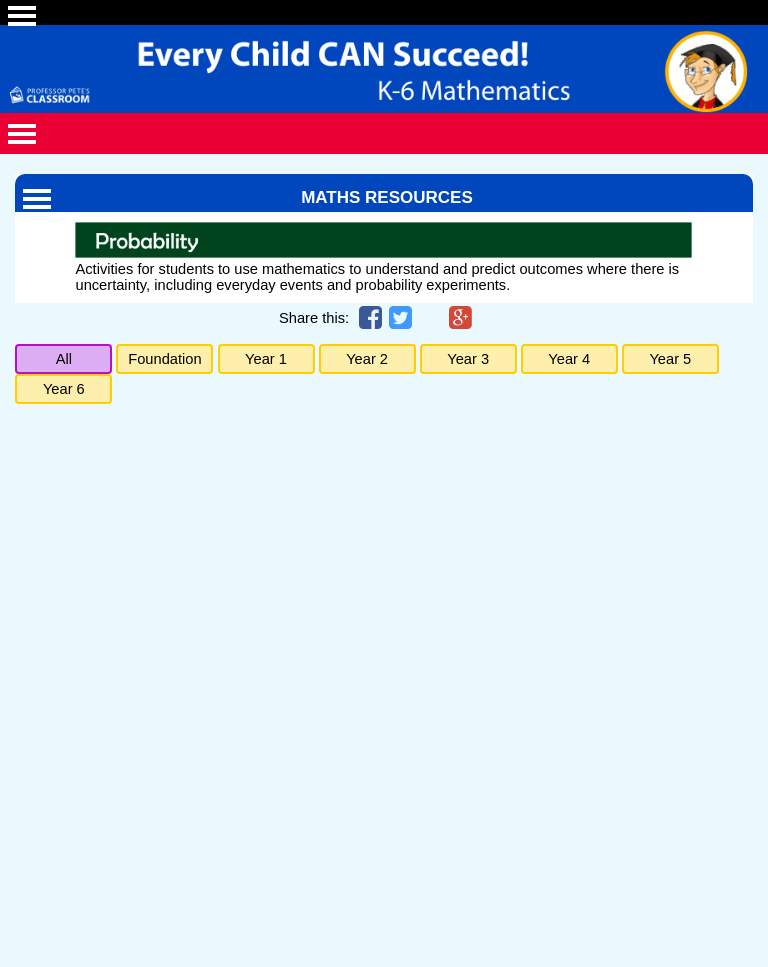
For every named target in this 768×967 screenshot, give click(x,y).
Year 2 (367, 359)
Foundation (164, 359)
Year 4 (569, 359)
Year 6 (64, 389)
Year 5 (670, 359)
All (64, 359)
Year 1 (266, 359)
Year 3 (468, 359)
